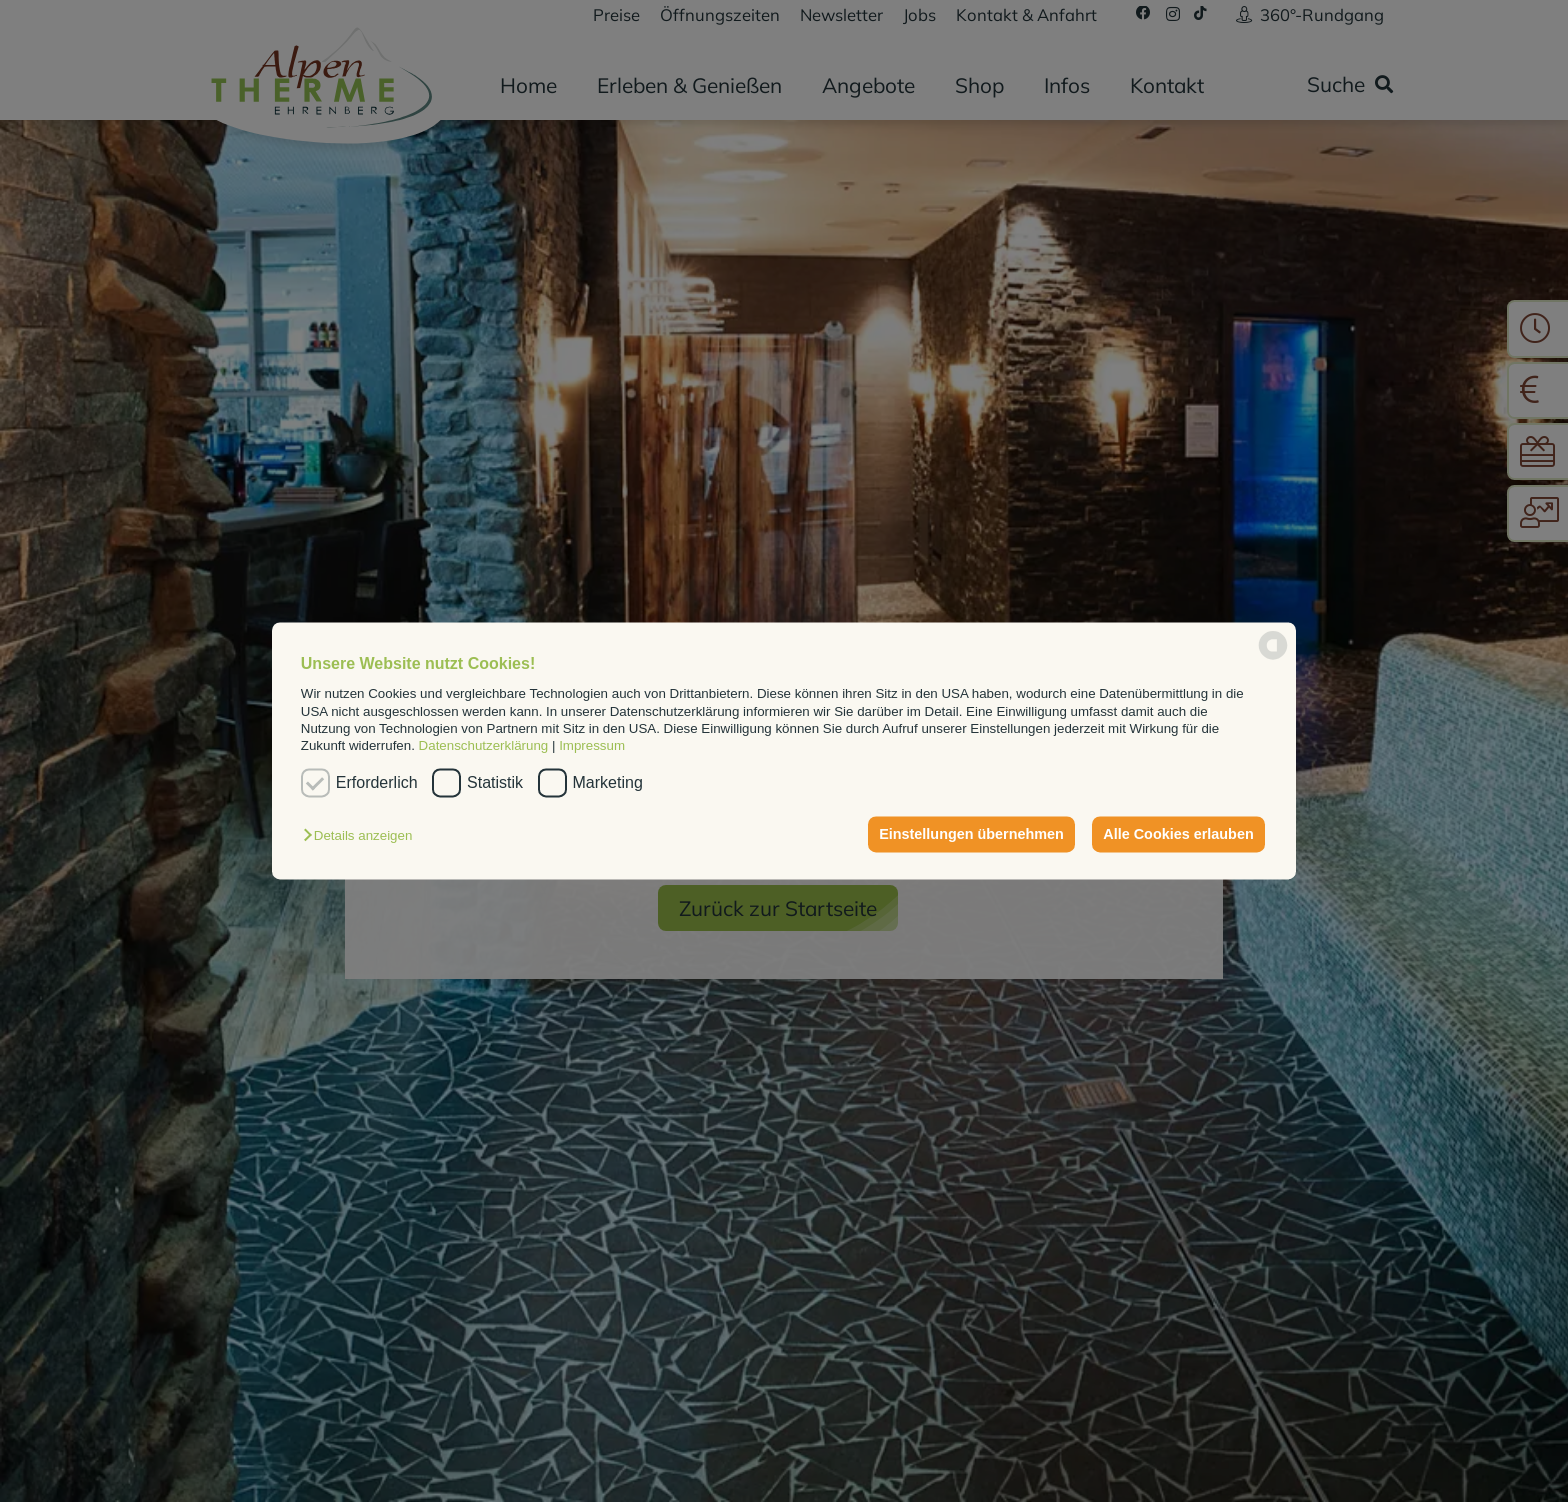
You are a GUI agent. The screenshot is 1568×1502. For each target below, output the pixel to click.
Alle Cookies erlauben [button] (1178, 834)
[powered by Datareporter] (1273, 658)
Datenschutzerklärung (484, 746)
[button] (362, 836)
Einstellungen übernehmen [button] (971, 834)
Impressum (592, 746)
